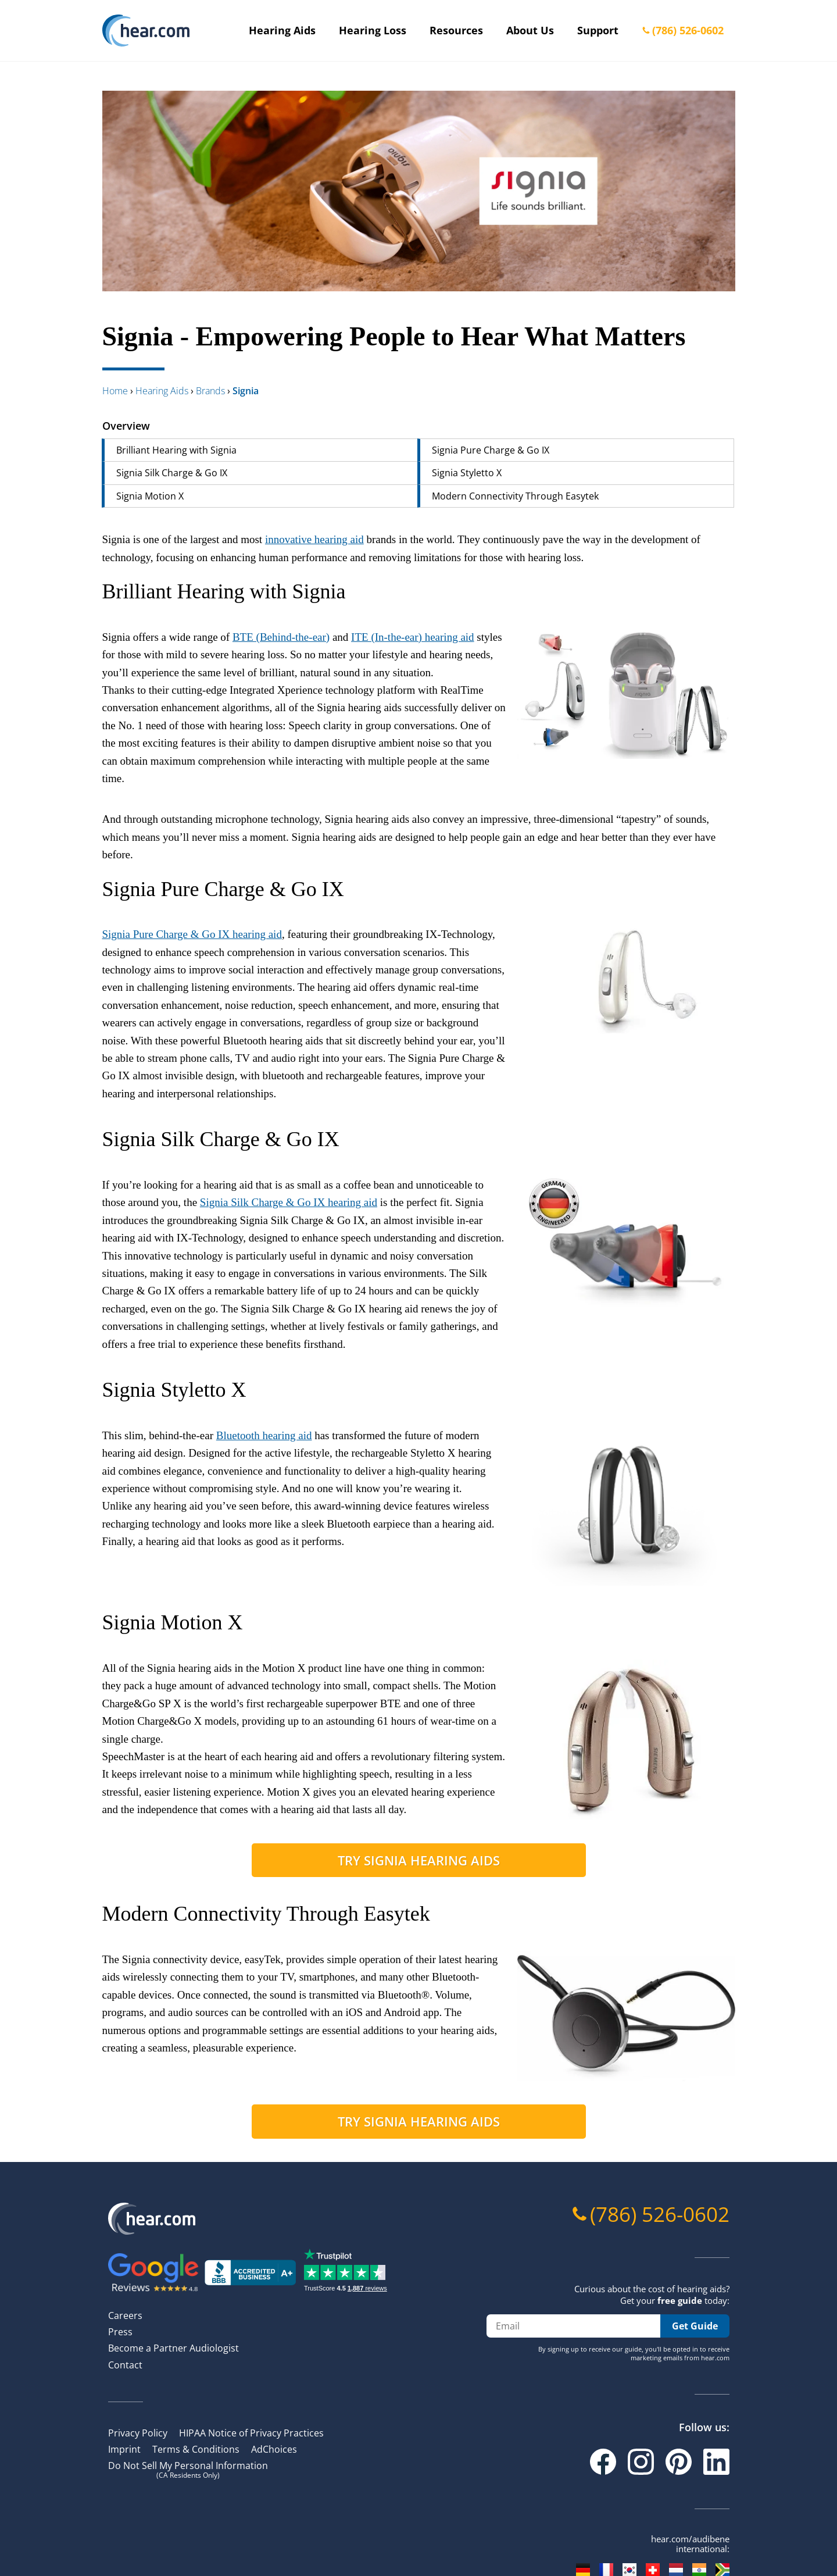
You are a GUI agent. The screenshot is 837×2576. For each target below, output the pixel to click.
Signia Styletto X (467, 472)
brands (210, 390)
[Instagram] (641, 2462)
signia (246, 390)
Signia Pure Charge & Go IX (490, 450)
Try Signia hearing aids (419, 1860)
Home (115, 390)
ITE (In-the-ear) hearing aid (412, 637)
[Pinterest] (679, 2462)
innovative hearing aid (314, 539)
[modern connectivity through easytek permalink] (96, 1914)
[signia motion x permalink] (96, 1622)
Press (120, 2331)
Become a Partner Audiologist (173, 2348)
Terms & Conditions (195, 2449)
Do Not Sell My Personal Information (188, 2469)
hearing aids (161, 390)
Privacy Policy (137, 2433)
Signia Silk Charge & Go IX (171, 472)
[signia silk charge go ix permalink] (96, 1139)
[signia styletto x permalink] (96, 1390)
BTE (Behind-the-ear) (281, 637)
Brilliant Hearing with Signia (176, 450)
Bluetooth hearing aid (264, 1435)
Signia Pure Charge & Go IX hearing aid (192, 934)
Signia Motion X (150, 496)
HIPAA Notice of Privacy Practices (251, 2433)
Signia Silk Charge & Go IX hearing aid (288, 1202)
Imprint (124, 2449)
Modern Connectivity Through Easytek (515, 496)
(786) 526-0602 (688, 30)
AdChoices (274, 2449)
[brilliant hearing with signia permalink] (96, 591)
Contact (125, 2365)
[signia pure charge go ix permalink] (96, 889)
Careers (125, 2315)
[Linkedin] (716, 2462)
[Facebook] (603, 2462)
